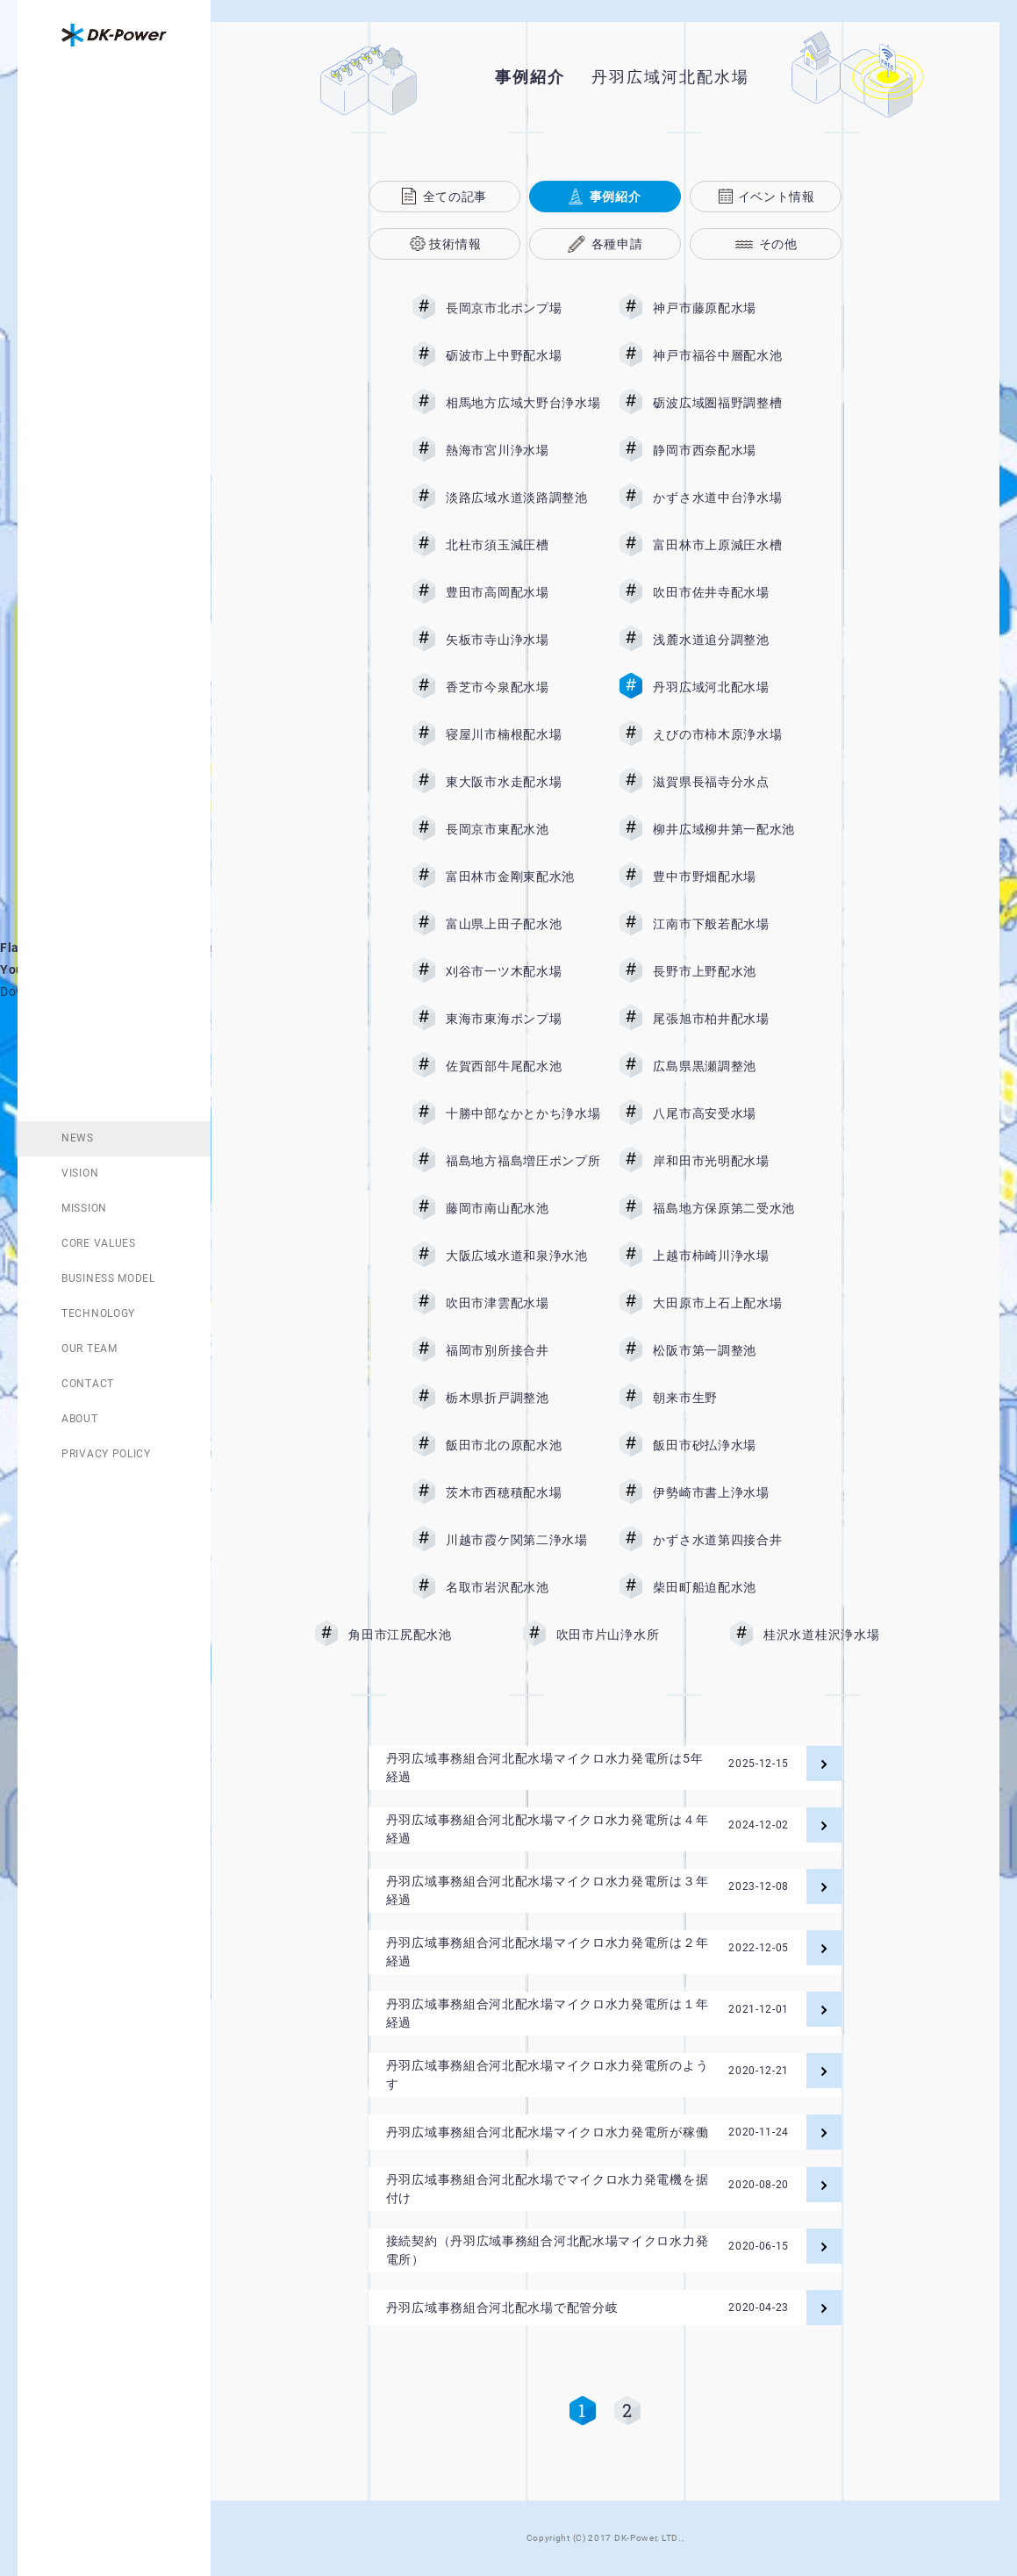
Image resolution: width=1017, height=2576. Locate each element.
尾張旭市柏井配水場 (730, 1019)
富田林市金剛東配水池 (523, 876)
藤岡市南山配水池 (523, 1208)
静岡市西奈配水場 (730, 450)
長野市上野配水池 (730, 971)
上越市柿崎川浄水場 (730, 1256)
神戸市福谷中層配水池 (730, 355)
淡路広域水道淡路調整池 (523, 497)
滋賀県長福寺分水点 (730, 782)
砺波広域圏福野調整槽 (730, 403)
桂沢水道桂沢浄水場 (834, 1635)
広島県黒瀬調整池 (730, 1066)
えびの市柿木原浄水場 (730, 734)
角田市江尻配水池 (425, 1635)
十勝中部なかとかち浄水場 (523, 1113)
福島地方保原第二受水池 (730, 1208)
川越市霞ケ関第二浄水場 (523, 1540)
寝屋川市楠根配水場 (523, 734)
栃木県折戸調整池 (523, 1398)
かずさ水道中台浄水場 (730, 497)
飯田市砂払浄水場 (730, 1445)
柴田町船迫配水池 (730, 1587)
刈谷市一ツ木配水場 (523, 971)
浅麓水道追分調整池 (730, 640)
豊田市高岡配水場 (523, 592)
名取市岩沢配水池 (523, 1587)
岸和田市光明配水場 (730, 1161)
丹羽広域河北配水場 (730, 687)
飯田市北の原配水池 (523, 1445)
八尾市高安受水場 (730, 1113)
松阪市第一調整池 (730, 1350)
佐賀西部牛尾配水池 (523, 1066)
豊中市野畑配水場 (730, 876)
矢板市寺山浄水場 (523, 640)
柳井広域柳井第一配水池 (730, 829)
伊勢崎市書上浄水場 (730, 1492)
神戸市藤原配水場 (730, 308)
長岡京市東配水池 (523, 829)
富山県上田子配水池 (523, 924)
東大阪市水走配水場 (523, 782)
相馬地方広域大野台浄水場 (523, 403)
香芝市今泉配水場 (523, 687)
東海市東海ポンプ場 (523, 1019)
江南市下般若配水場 (730, 924)
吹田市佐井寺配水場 (730, 592)
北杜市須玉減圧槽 (523, 545)
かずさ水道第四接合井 (730, 1540)
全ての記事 (455, 197)
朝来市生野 (730, 1398)
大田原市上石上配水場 (730, 1303)
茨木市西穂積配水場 (523, 1492)
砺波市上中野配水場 (523, 355)
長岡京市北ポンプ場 (523, 308)
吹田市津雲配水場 (523, 1303)
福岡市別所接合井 (523, 1350)
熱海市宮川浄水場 (523, 450)
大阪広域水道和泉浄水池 (523, 1256)
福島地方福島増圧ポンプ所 (523, 1161)
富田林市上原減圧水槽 (730, 545)
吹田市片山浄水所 (633, 1635)
